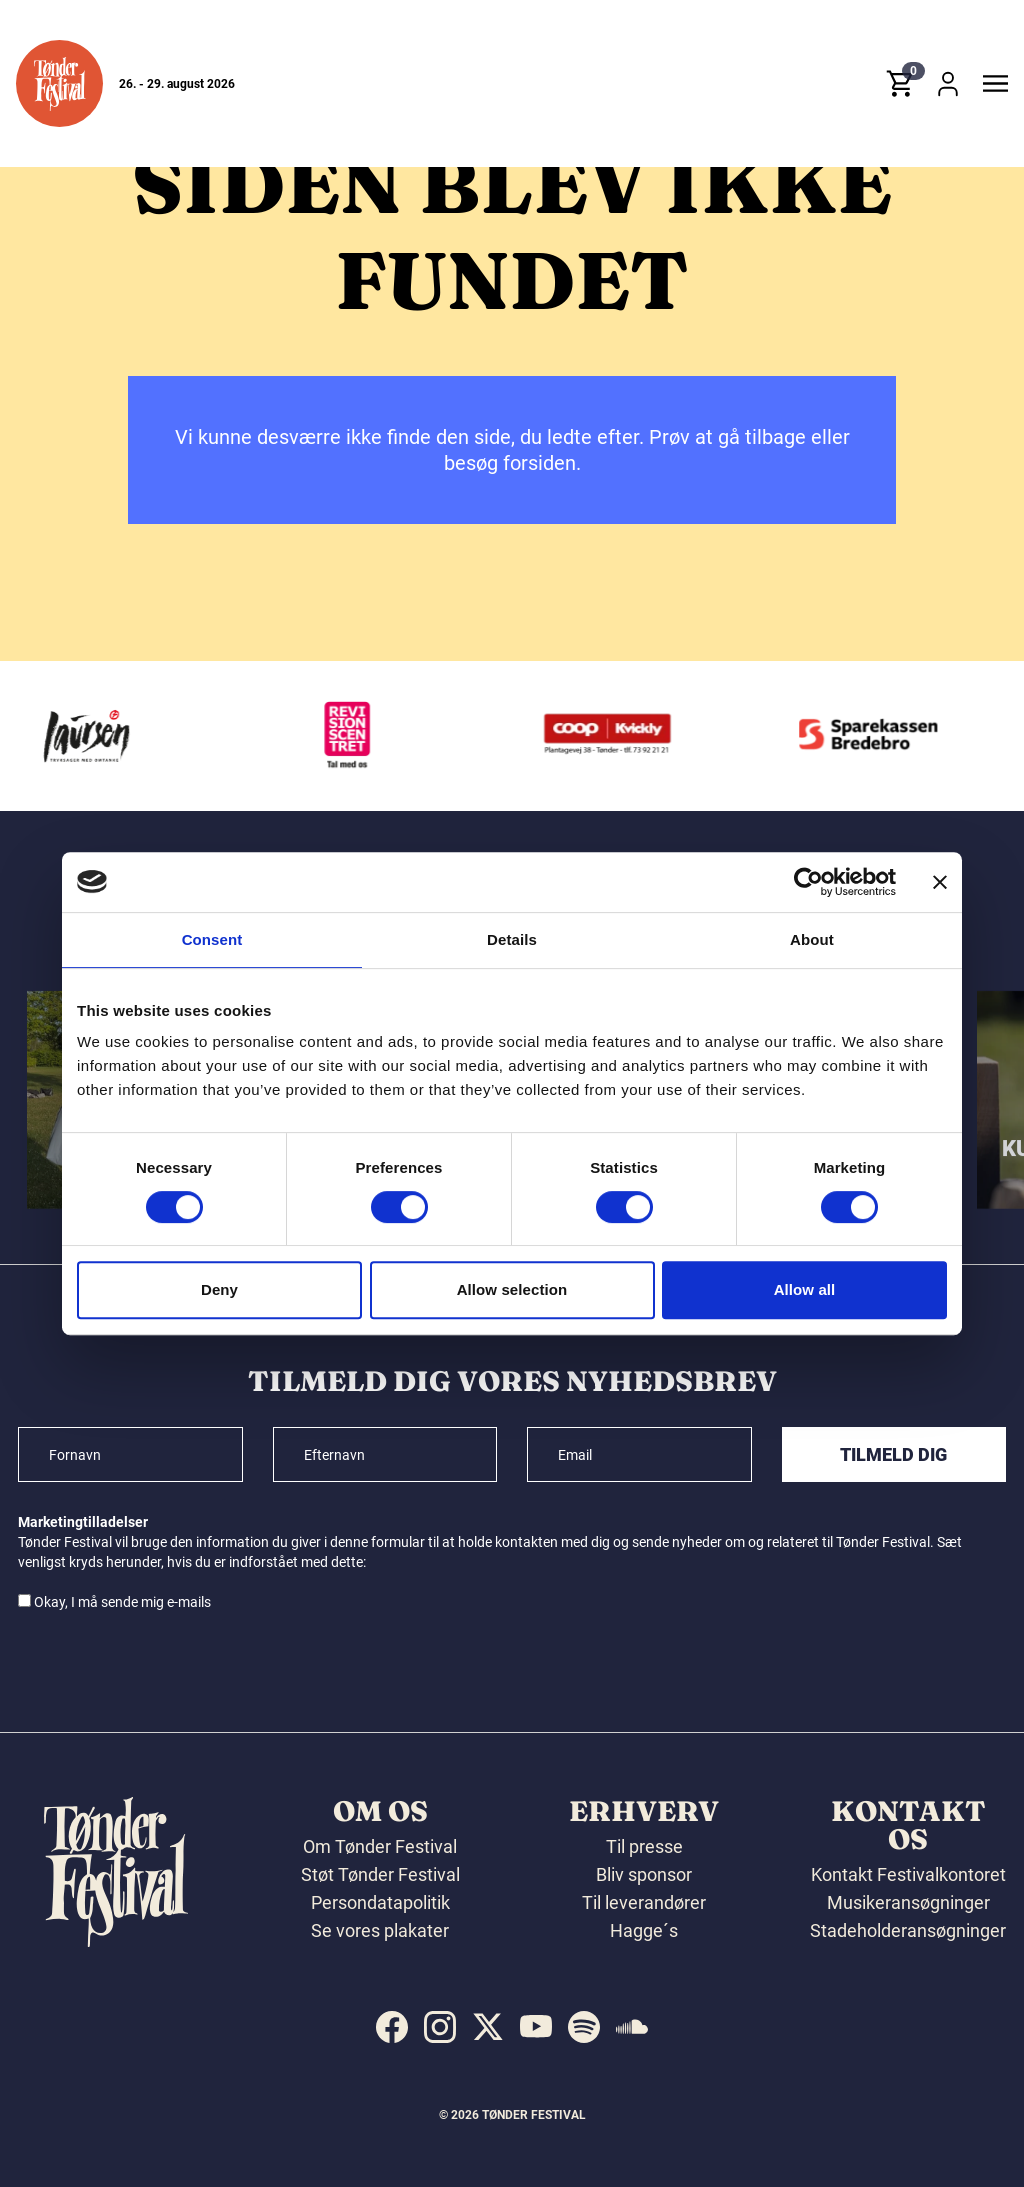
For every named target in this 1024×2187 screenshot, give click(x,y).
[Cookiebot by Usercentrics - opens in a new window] (808, 882)
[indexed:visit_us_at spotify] (584, 2027)
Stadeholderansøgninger (908, 1930)
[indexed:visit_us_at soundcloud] (632, 2027)
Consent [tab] (212, 939)
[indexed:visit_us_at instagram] (440, 2027)
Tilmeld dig (893, 1454)
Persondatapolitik (380, 1902)
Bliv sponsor (644, 1874)
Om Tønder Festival (380, 1846)
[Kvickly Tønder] (616, 736)
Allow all (805, 1289)
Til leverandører (644, 1902)
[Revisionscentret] (355, 736)
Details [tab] (512, 939)
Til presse (644, 1846)
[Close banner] (940, 882)
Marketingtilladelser (83, 1522)
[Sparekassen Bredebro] (877, 736)
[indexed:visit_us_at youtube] (536, 2027)
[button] (59, 83)
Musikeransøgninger (908, 1902)
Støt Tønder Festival (380, 1874)
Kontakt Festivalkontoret (908, 1874)
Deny (219, 1289)
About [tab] (812, 939)
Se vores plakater (380, 1930)
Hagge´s (644, 1930)
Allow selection (512, 1289)
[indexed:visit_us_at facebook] (392, 2027)
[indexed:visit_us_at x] (488, 2027)
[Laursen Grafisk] (94, 736)
